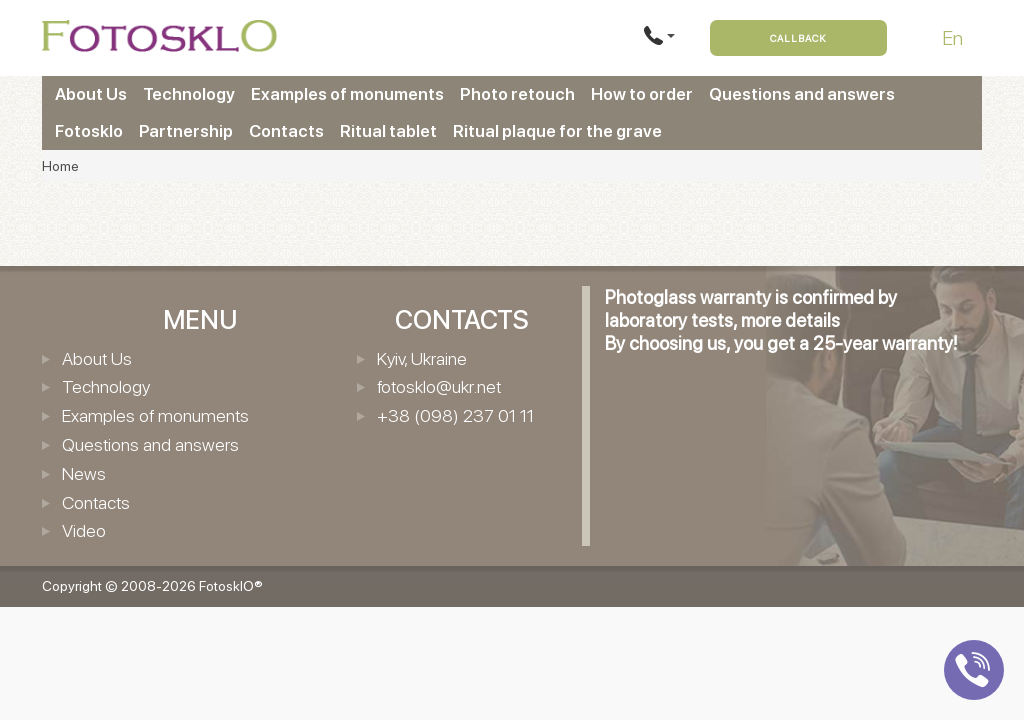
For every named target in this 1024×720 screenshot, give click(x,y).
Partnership (186, 131)
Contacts (286, 131)
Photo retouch (517, 94)
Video (84, 530)
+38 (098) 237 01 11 (455, 415)
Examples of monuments (347, 94)
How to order (642, 94)
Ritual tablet (388, 131)
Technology (189, 94)
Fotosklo (89, 131)
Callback (798, 38)
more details (790, 320)
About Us (91, 94)
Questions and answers (802, 94)
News (84, 473)
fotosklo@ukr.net (439, 386)
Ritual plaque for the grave (557, 131)
